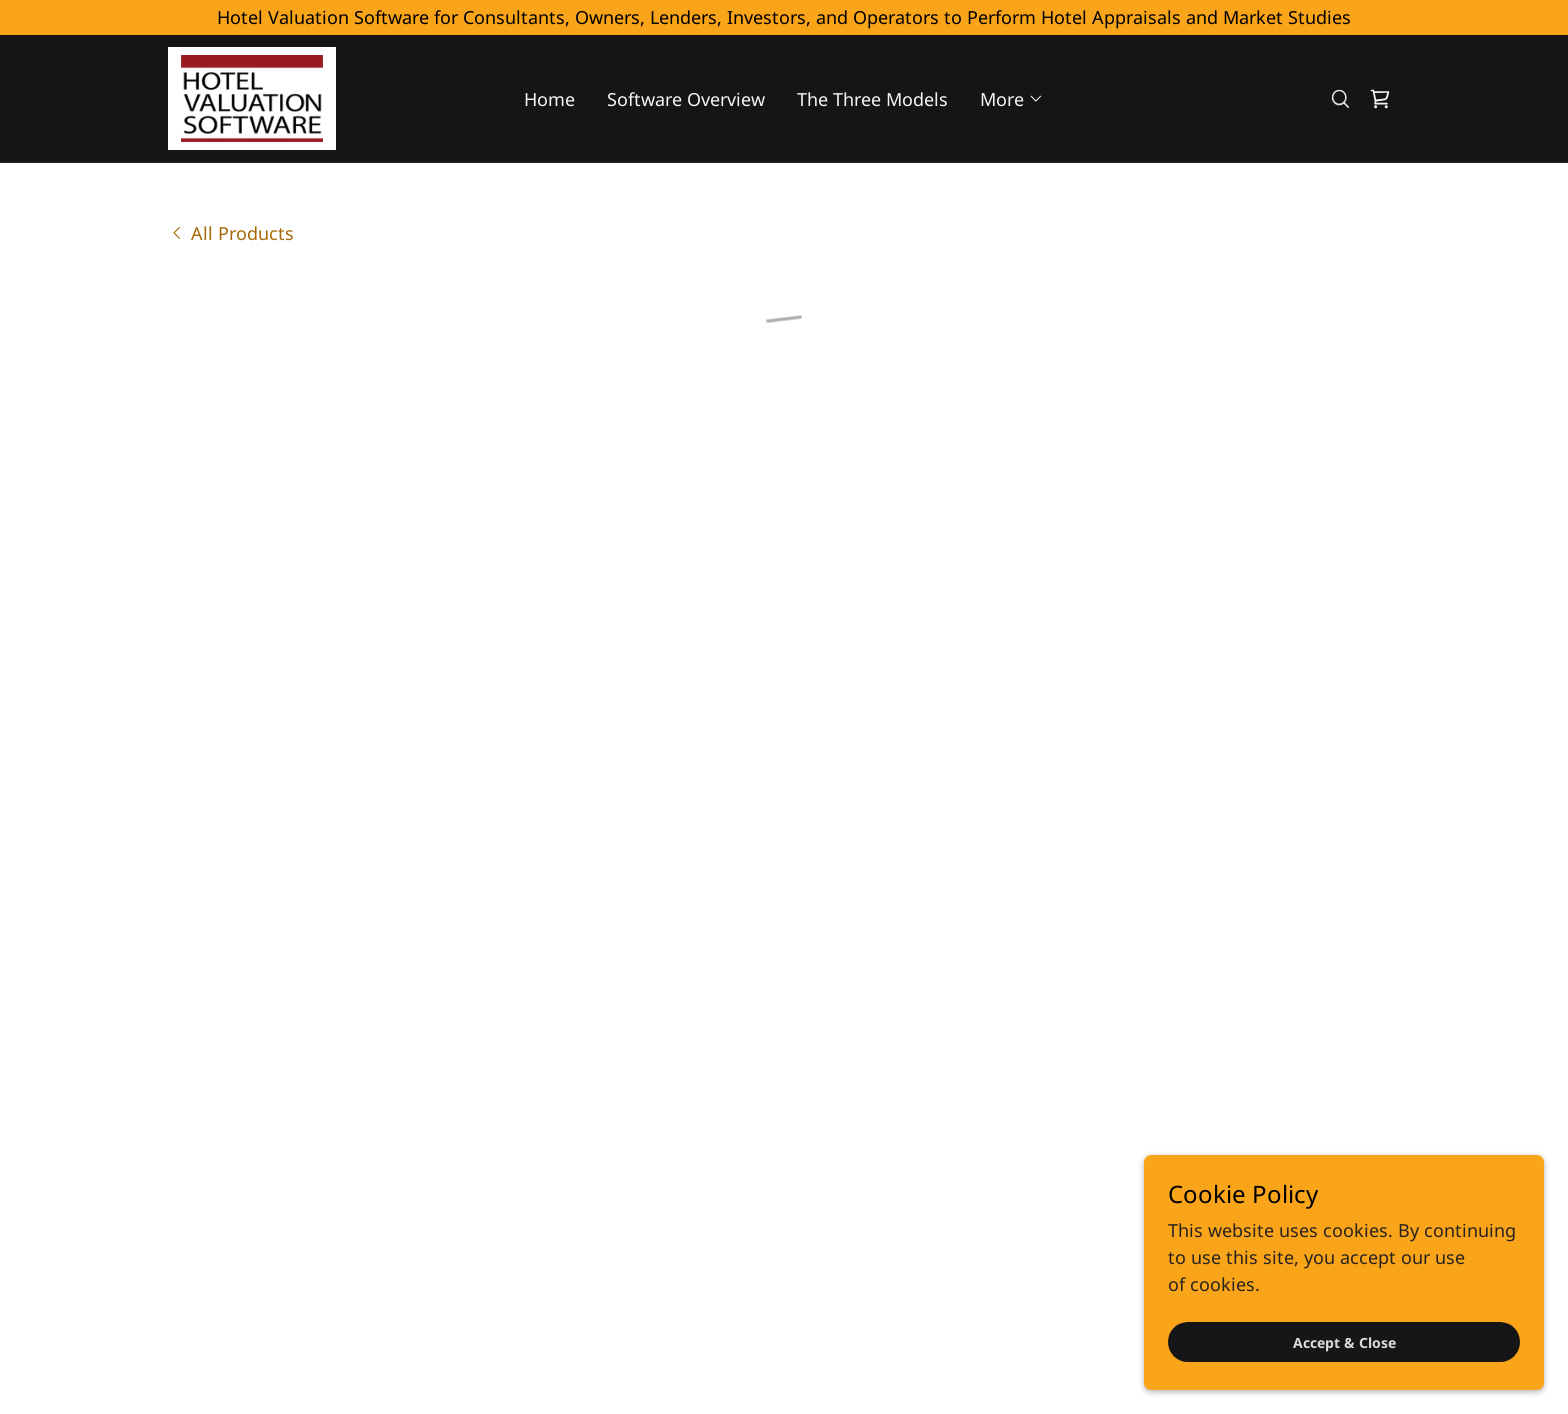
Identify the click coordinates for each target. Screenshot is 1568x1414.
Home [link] (549, 96)
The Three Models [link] (872, 96)
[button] (1012, 96)
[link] (248, 94)
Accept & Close (1344, 1342)
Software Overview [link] (686, 96)
